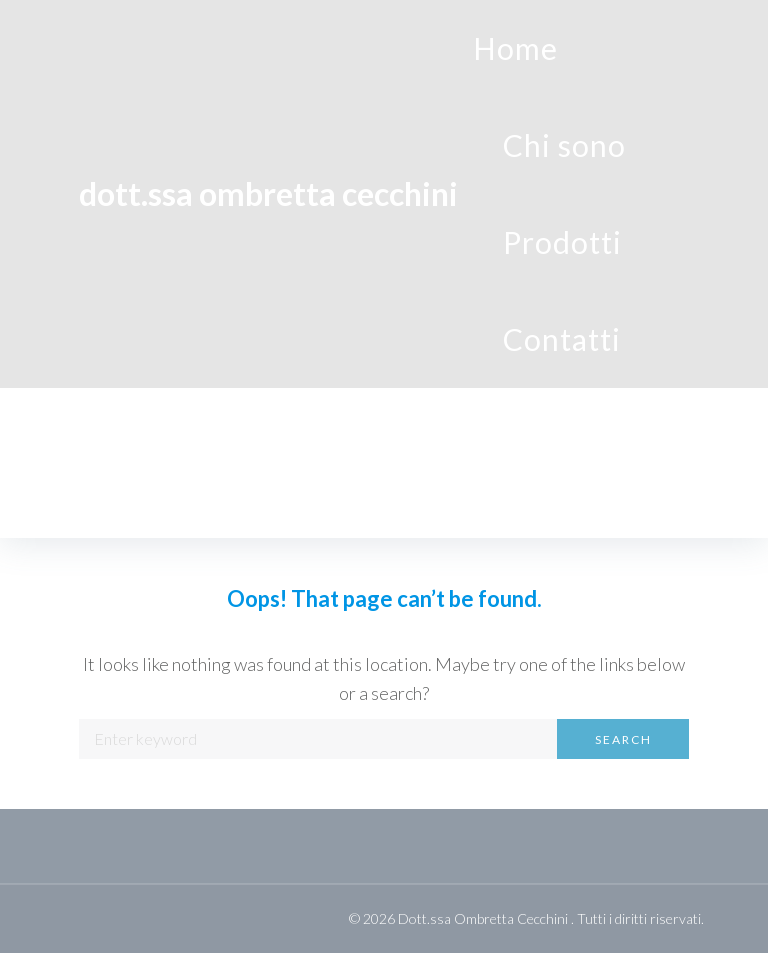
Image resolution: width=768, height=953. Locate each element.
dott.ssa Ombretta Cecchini (268, 193)
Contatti (562, 339)
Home (515, 48)
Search (623, 739)
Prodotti (562, 242)
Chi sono (564, 145)
